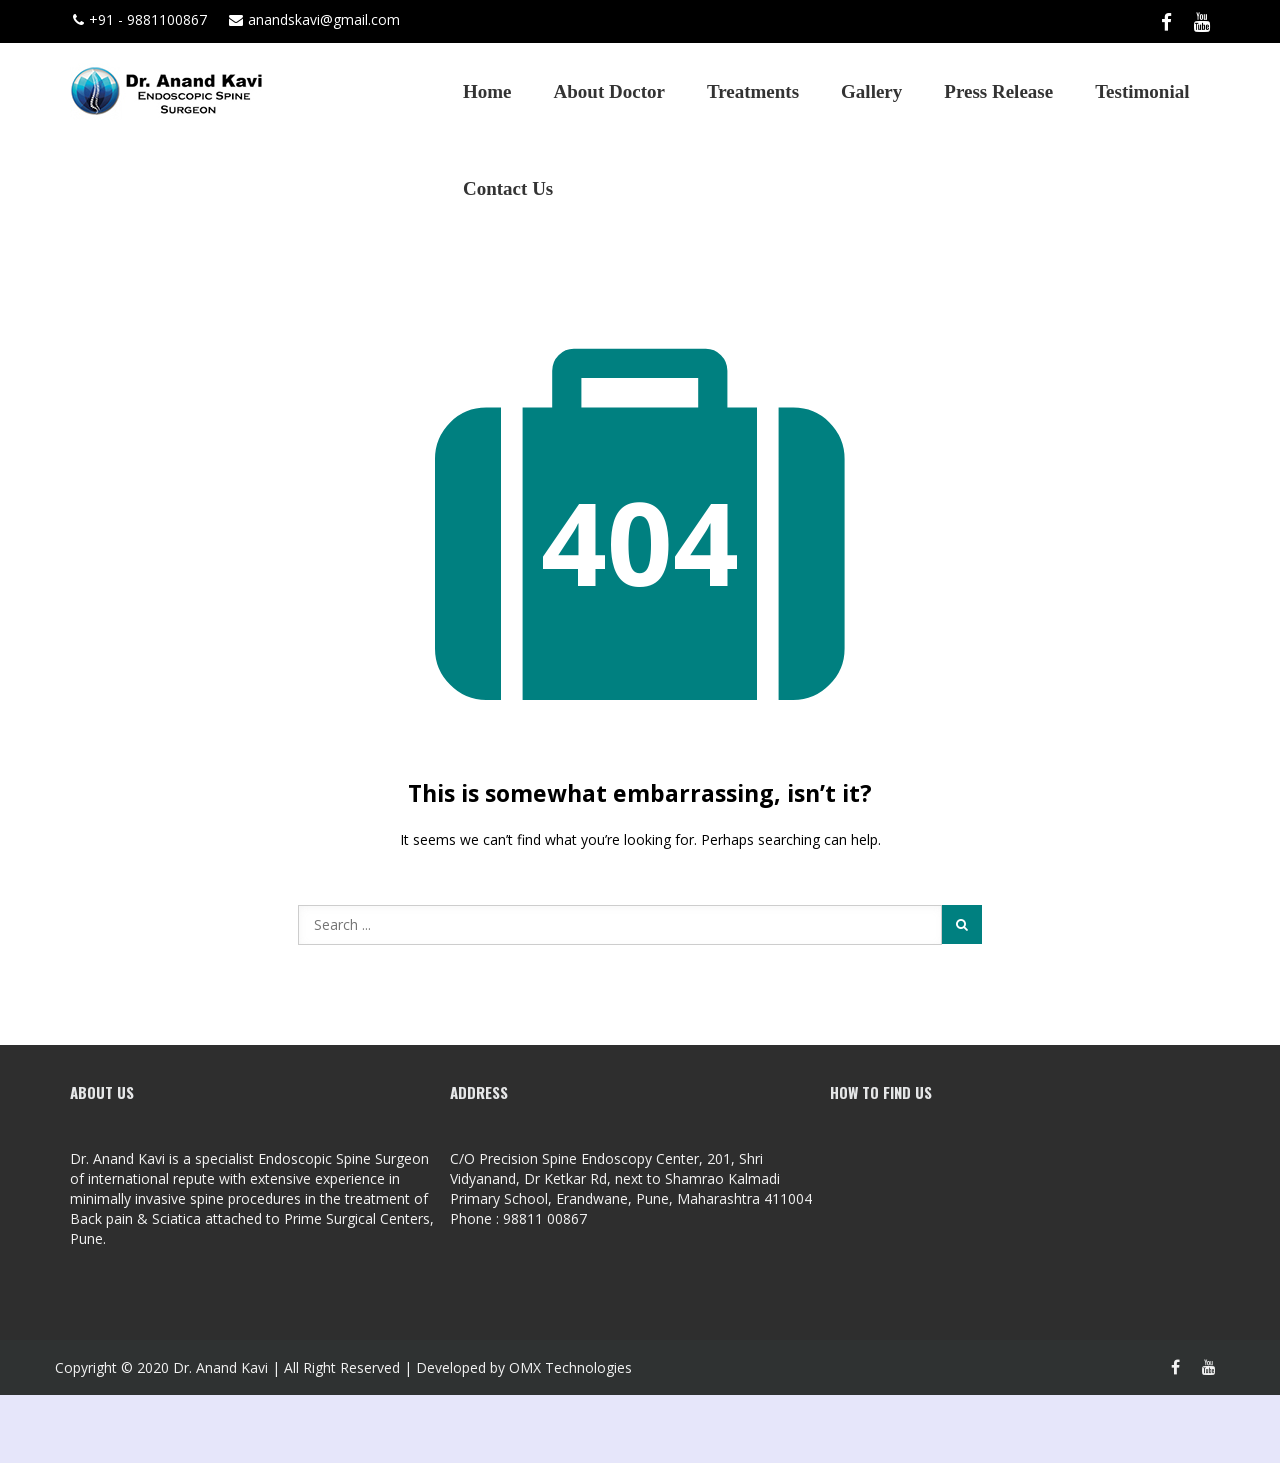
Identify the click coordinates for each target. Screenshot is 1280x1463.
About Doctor (609, 91)
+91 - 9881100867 (140, 19)
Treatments (753, 91)
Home (487, 91)
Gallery (871, 91)
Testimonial (1142, 91)
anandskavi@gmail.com (314, 19)
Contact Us (508, 188)
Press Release (998, 91)
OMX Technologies (570, 1367)
